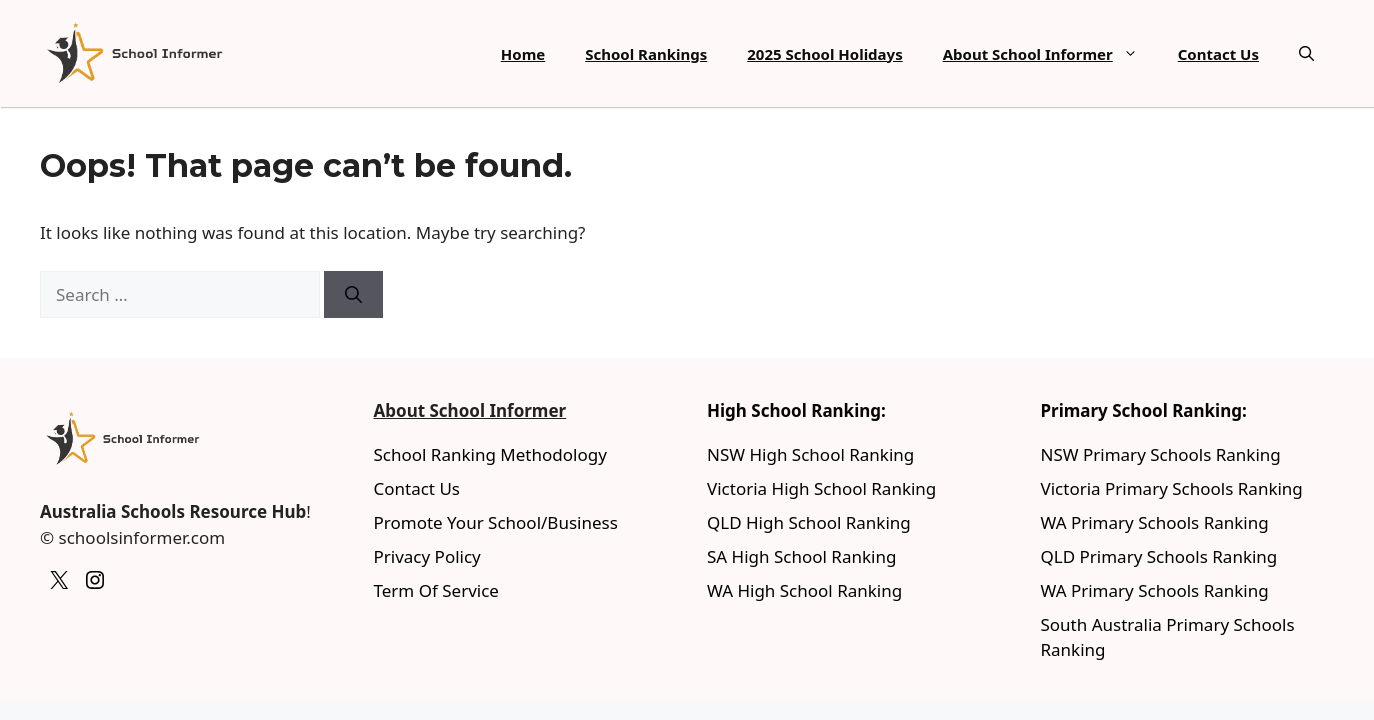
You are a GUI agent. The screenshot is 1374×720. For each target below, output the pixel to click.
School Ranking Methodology (490, 454)
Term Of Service (436, 590)
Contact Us (1218, 54)
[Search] (353, 295)
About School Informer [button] (1050, 54)
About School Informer (470, 410)
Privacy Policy (427, 556)
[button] (1306, 54)
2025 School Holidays (824, 54)
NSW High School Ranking (810, 454)
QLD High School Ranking (809, 522)
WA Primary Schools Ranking (1155, 522)
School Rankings (646, 54)
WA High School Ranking (804, 590)
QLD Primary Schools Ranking (1159, 556)
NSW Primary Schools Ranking (1161, 454)
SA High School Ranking (801, 556)
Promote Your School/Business (496, 522)
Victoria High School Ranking (821, 488)
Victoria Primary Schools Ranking (1172, 488)
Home (523, 54)
